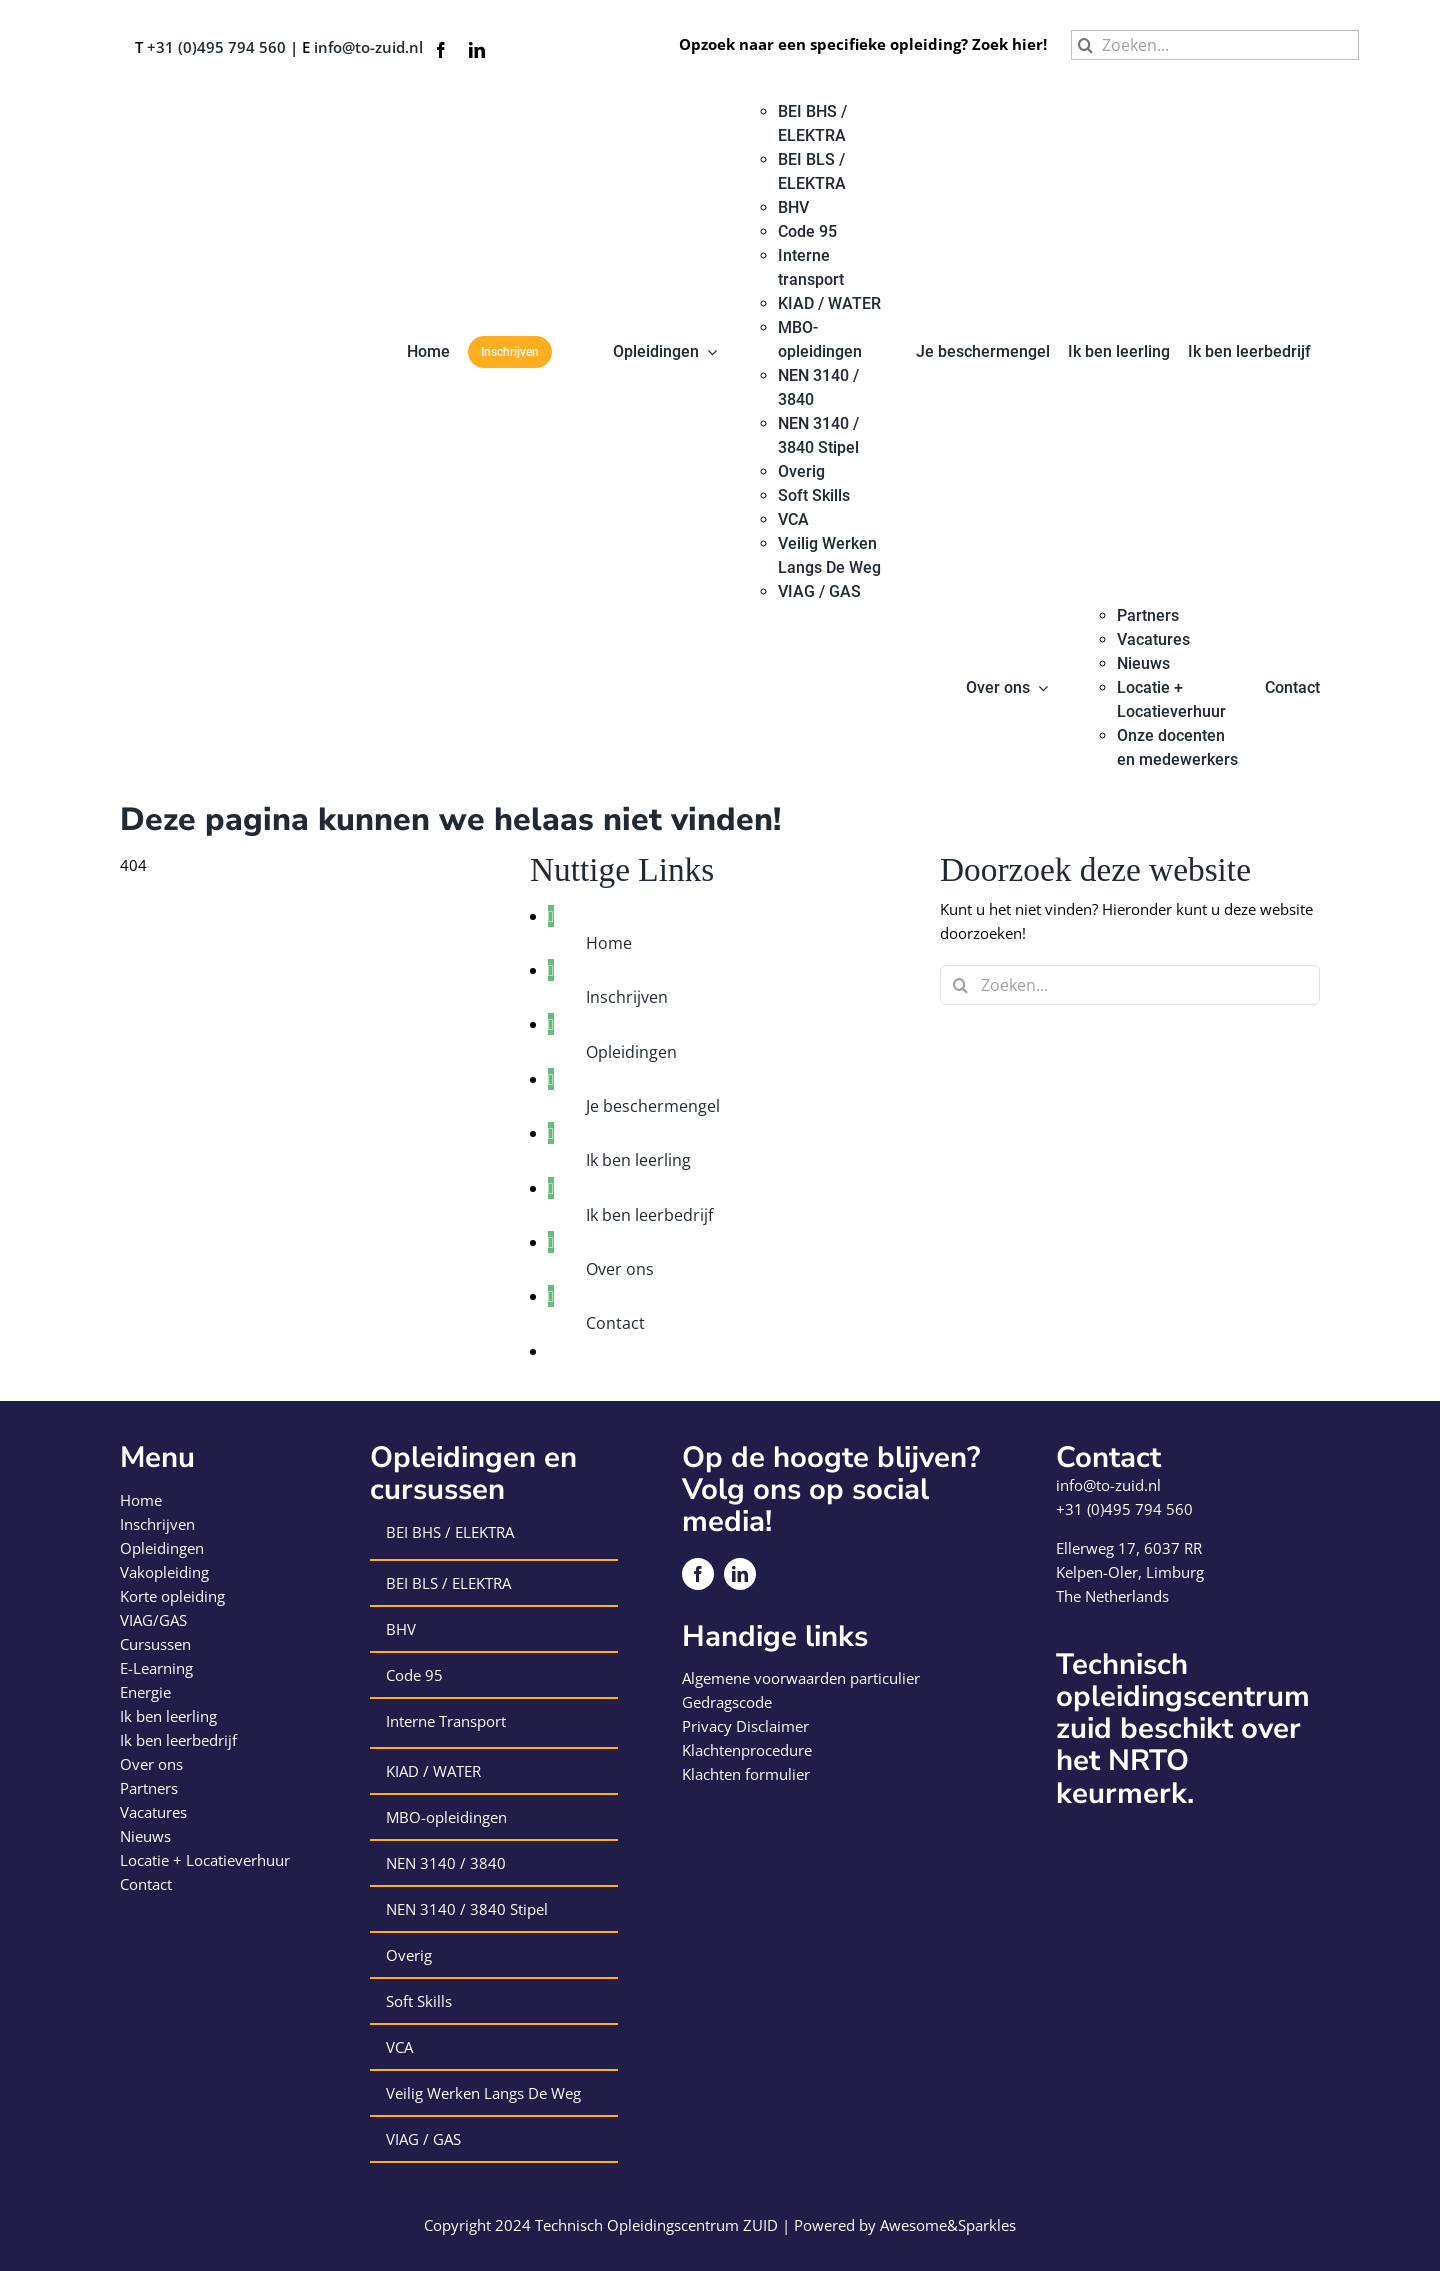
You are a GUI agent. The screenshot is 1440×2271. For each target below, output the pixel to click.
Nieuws (145, 1836)
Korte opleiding (172, 1596)
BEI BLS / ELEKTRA (448, 1583)
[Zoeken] (1086, 45)
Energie (145, 1692)
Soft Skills (419, 2001)
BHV (401, 1629)
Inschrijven (627, 997)
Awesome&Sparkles (948, 2225)
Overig (409, 1955)
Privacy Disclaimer (745, 1726)
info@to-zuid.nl (368, 47)
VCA (399, 2047)
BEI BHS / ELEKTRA (450, 1532)
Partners (149, 1788)
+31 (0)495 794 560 (216, 47)
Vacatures (153, 1812)
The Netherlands (1112, 1596)
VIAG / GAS (423, 2139)
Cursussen (155, 1644)
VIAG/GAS (153, 1620)
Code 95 (414, 1675)
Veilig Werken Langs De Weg (483, 2093)
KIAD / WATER (433, 1771)
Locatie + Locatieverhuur (205, 1860)
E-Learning (156, 1668)
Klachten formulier (746, 1774)
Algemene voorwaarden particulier (801, 1678)
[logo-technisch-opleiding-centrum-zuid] (192, 107)
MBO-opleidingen (446, 1817)
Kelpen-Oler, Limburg (1130, 1572)
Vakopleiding (164, 1572)
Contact (615, 1323)
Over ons (620, 1269)
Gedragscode (727, 1702)
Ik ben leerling (638, 1160)
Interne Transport (446, 1721)
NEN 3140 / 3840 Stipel (467, 1909)
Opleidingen (631, 1052)
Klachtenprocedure (747, 1750)
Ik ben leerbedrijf (649, 1215)
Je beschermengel (653, 1106)
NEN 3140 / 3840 (446, 1863)
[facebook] (441, 50)
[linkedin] (477, 50)
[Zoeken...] (1215, 45)
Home (609, 943)
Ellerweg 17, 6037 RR (1129, 1548)
